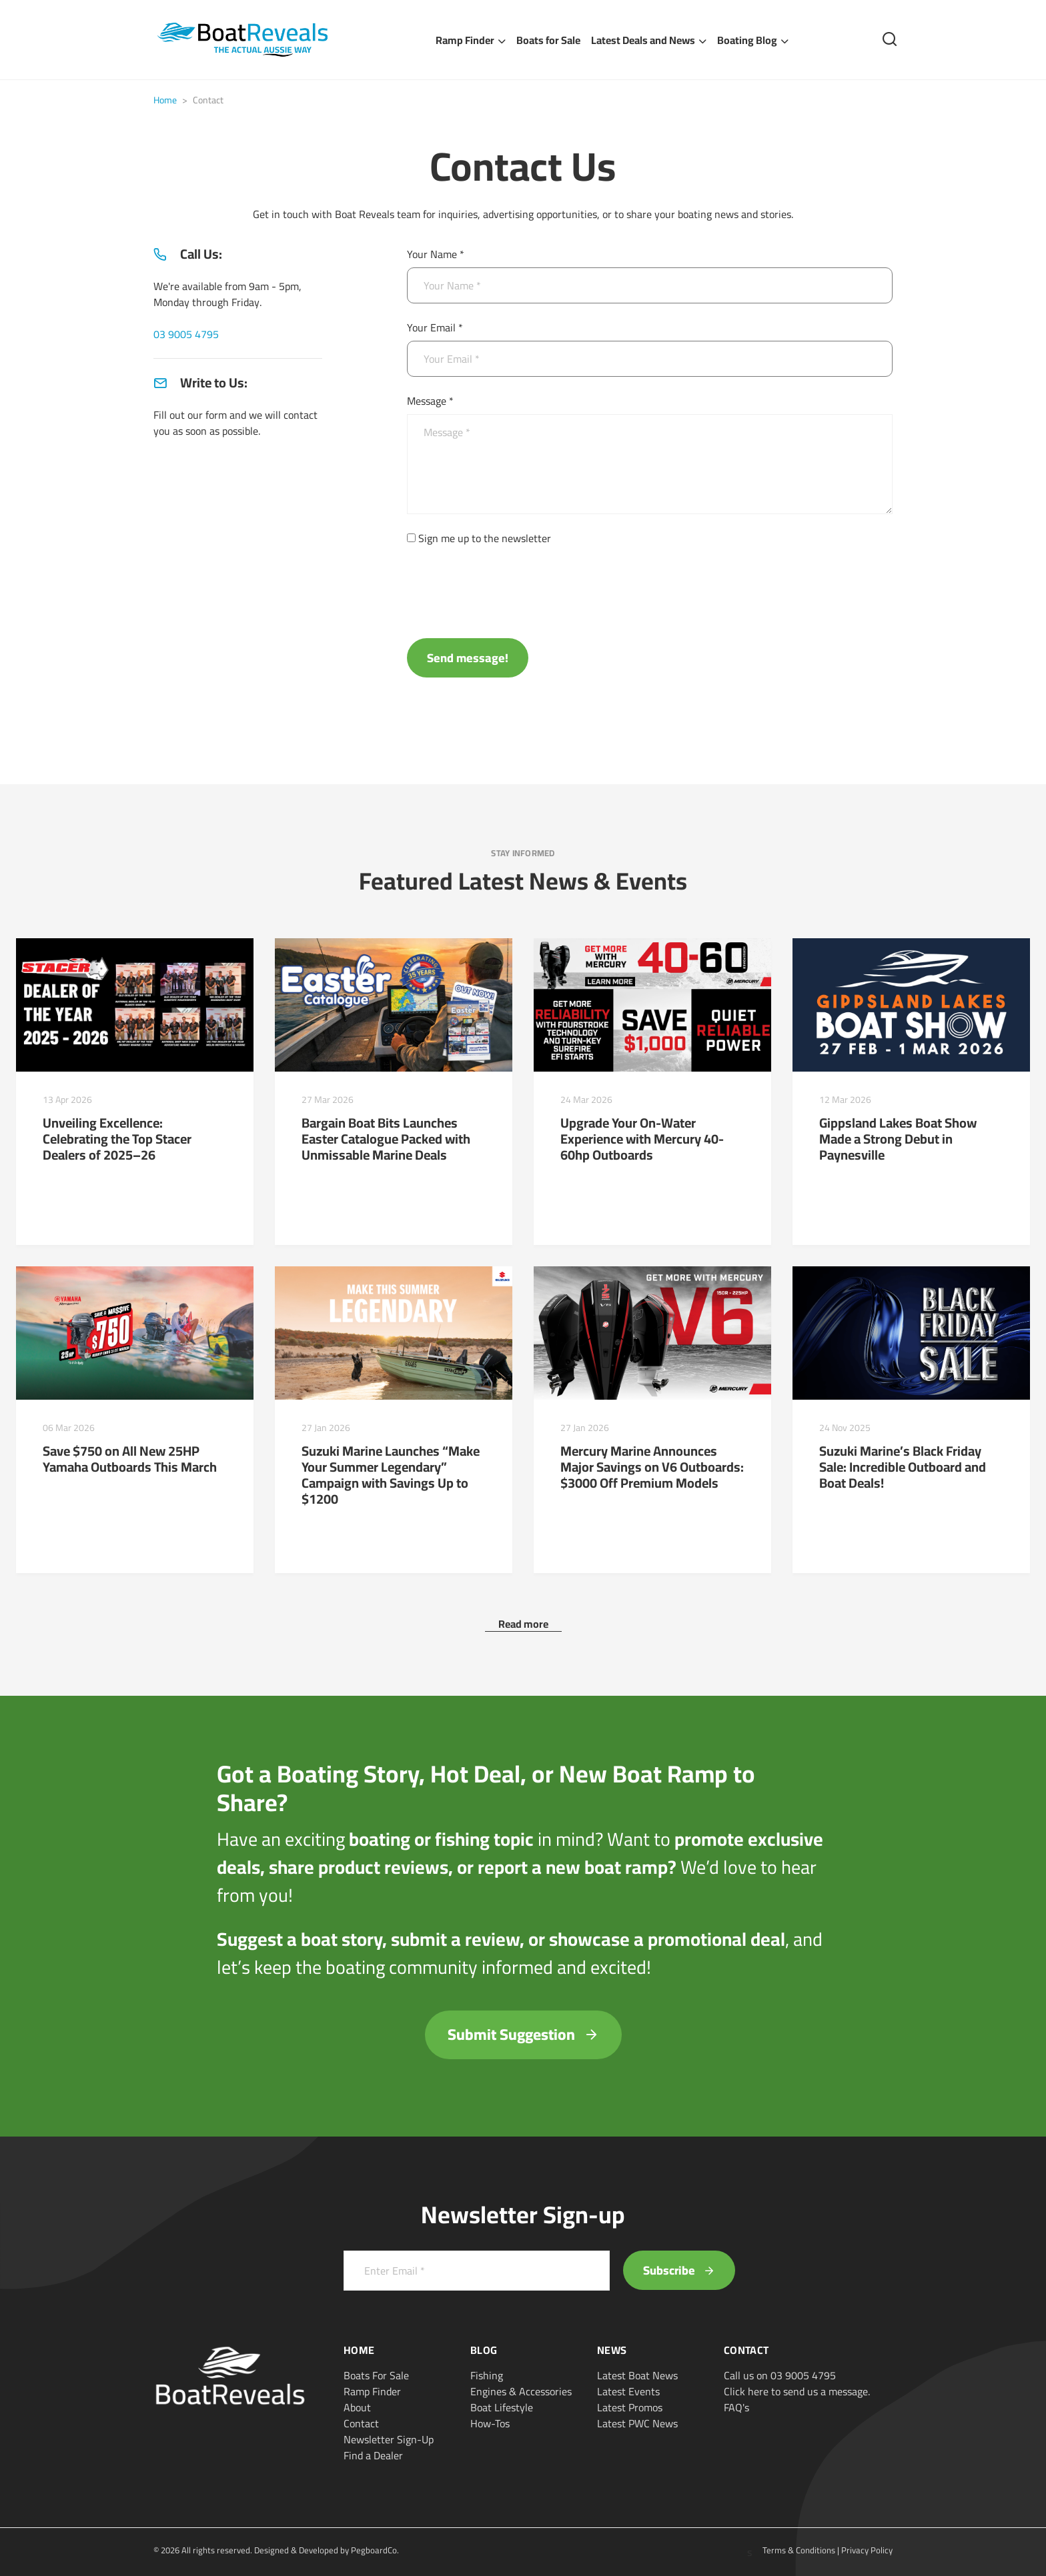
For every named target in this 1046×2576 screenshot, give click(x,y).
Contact (361, 2423)
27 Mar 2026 (328, 1099)
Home (165, 100)
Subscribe (679, 2270)
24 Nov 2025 (845, 1427)
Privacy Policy (867, 2550)
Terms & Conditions (798, 2550)
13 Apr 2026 (67, 1099)
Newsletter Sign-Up (389, 2439)
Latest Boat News (637, 2375)
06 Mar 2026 (69, 1427)
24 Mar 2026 (586, 1099)
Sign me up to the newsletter (484, 538)
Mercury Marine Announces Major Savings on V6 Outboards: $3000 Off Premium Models (652, 1466)
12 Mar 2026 (845, 1099)
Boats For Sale (376, 2375)
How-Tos (490, 2423)
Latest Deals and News (643, 40)
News (611, 2350)
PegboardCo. (375, 2550)
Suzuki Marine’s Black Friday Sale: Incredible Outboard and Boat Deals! (902, 1466)
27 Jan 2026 (326, 1427)
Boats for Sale (548, 40)
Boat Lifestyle (501, 2407)
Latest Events (628, 2391)
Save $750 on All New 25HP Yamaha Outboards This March (130, 1458)
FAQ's (736, 2407)
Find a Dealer (373, 2455)
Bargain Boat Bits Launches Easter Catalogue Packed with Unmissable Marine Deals (386, 1138)
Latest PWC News (637, 2423)
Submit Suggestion (523, 2034)
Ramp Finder (465, 40)
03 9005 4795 (186, 334)
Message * (430, 401)
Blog (483, 2350)
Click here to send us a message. (797, 2391)
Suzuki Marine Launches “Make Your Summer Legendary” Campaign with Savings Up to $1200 (391, 1474)
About (357, 2407)
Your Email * (435, 327)
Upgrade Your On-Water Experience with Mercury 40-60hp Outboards (642, 1138)
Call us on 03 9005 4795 (780, 2375)
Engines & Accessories (521, 2391)
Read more (523, 1624)
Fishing (486, 2375)
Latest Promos (629, 2407)
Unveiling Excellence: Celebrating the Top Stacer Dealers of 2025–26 (117, 1138)
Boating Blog (747, 40)
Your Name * (435, 254)
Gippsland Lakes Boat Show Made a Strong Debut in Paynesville (898, 1138)
